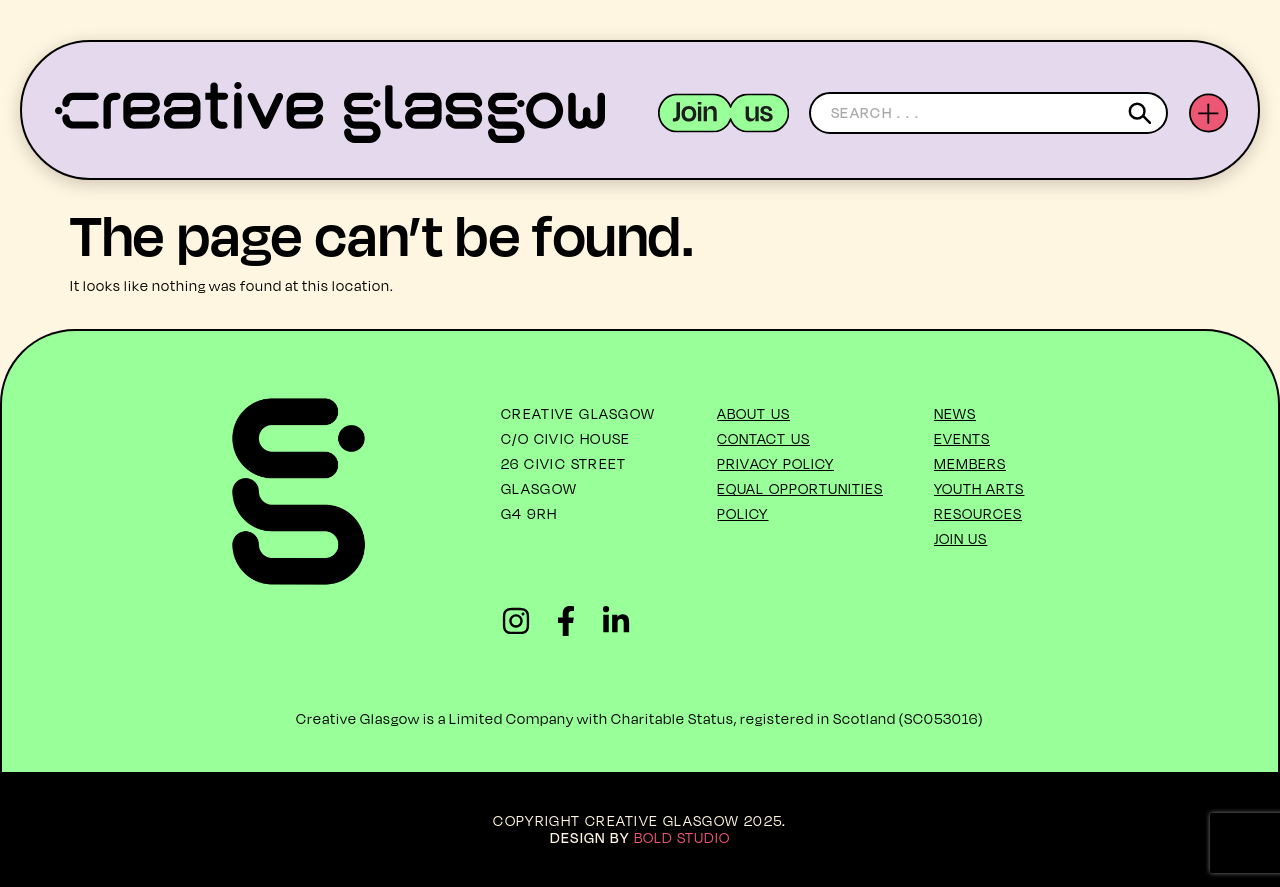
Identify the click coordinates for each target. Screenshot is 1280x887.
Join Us (961, 538)
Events (962, 438)
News (955, 413)
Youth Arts (979, 488)
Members (970, 463)
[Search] (1143, 113)
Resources (978, 513)
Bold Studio (682, 837)
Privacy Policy (775, 463)
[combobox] (988, 113)
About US (753, 413)
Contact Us (763, 438)
